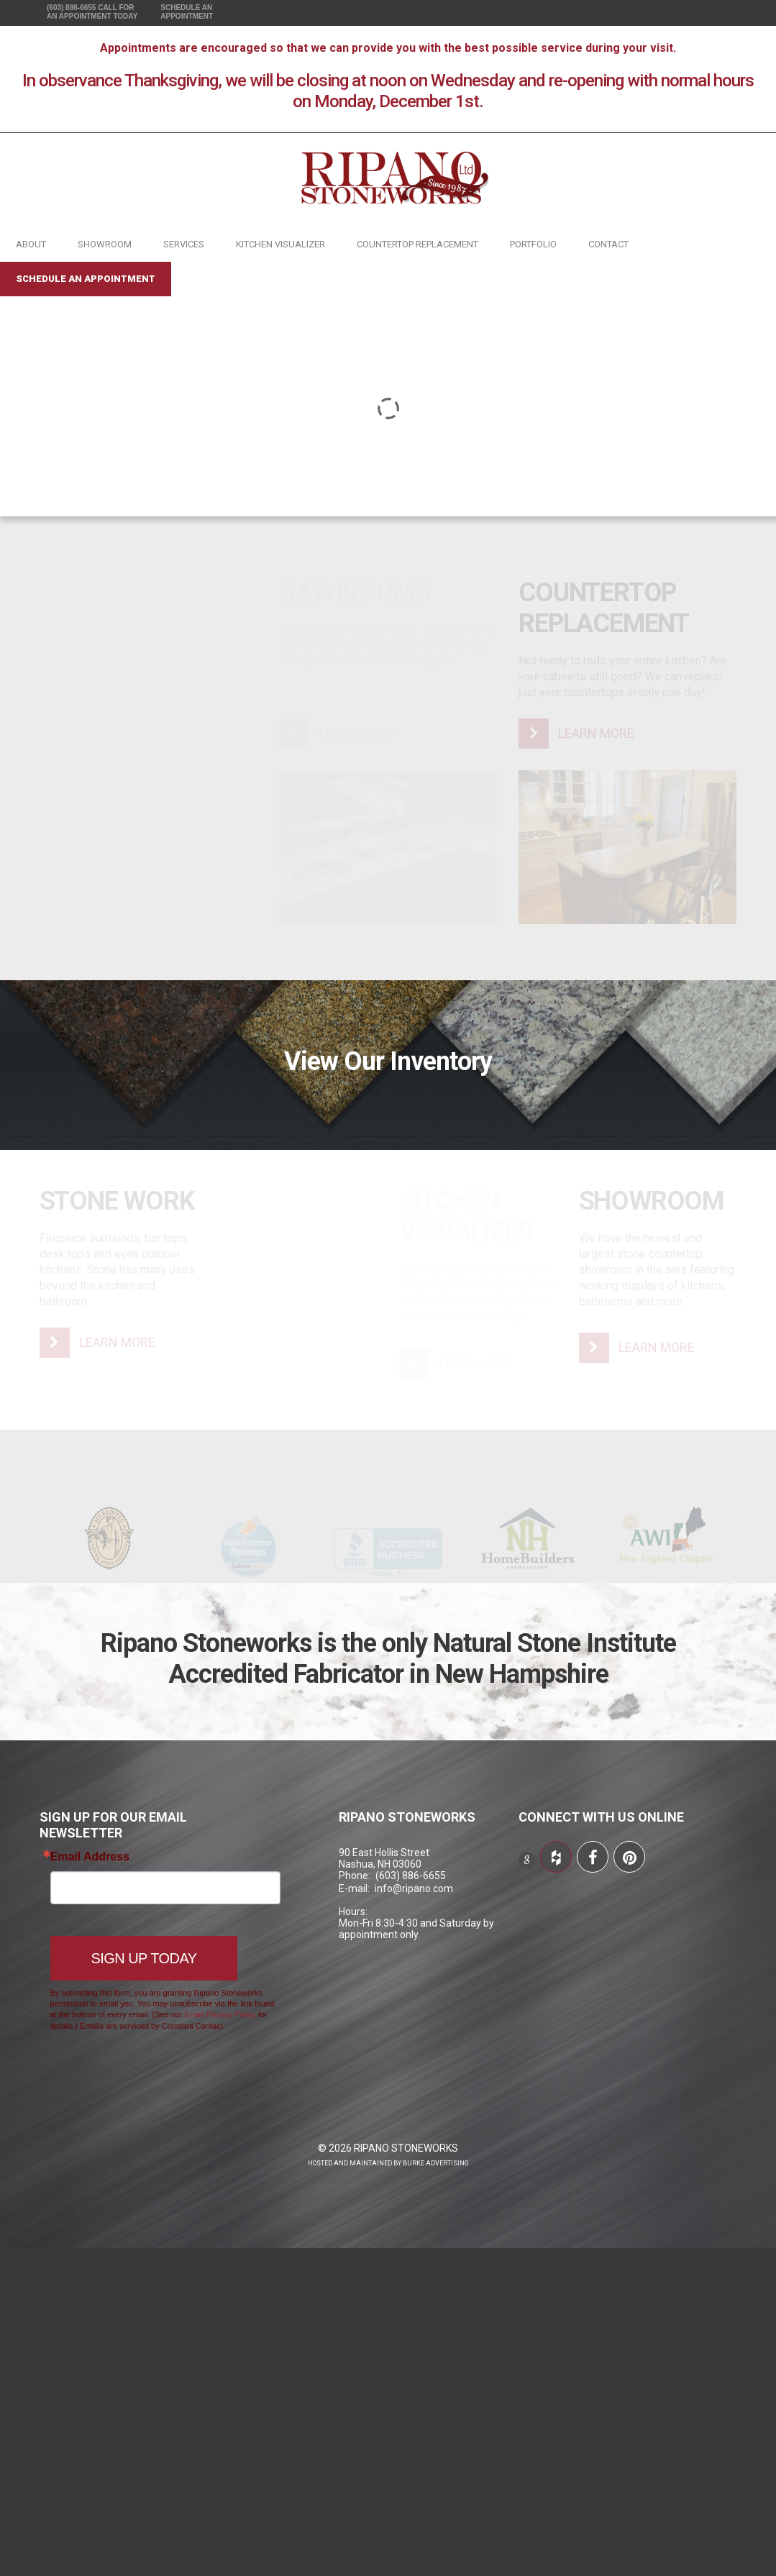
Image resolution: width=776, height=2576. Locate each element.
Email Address (90, 1857)
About (31, 244)
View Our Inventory (388, 1061)
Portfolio (533, 244)
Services (183, 244)
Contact (608, 244)
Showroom (105, 244)
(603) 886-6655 (92, 12)
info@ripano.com (414, 1888)
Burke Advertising (436, 2163)
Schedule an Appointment (85, 278)
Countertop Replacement (417, 244)
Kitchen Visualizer (280, 244)
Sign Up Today (144, 1958)
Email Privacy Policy (220, 2014)
